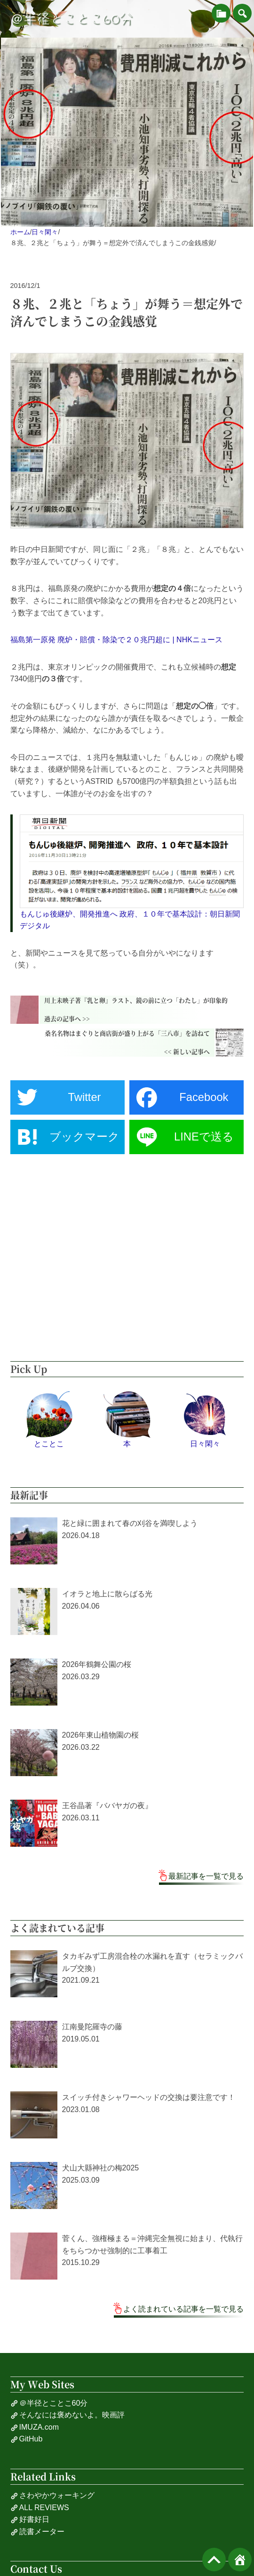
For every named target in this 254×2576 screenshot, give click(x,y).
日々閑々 (45, 232)
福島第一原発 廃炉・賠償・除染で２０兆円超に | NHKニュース (116, 640)
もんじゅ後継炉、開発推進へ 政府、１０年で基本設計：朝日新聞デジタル (130, 920)
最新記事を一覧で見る (206, 1876)
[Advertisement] (127, 1258)
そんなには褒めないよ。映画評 (67, 2415)
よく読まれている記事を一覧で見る (183, 2309)
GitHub (26, 2439)
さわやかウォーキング (52, 2495)
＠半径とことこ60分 (71, 18)
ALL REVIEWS (39, 2508)
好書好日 (29, 2519)
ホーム (20, 232)
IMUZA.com (34, 2427)
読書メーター (37, 2532)
